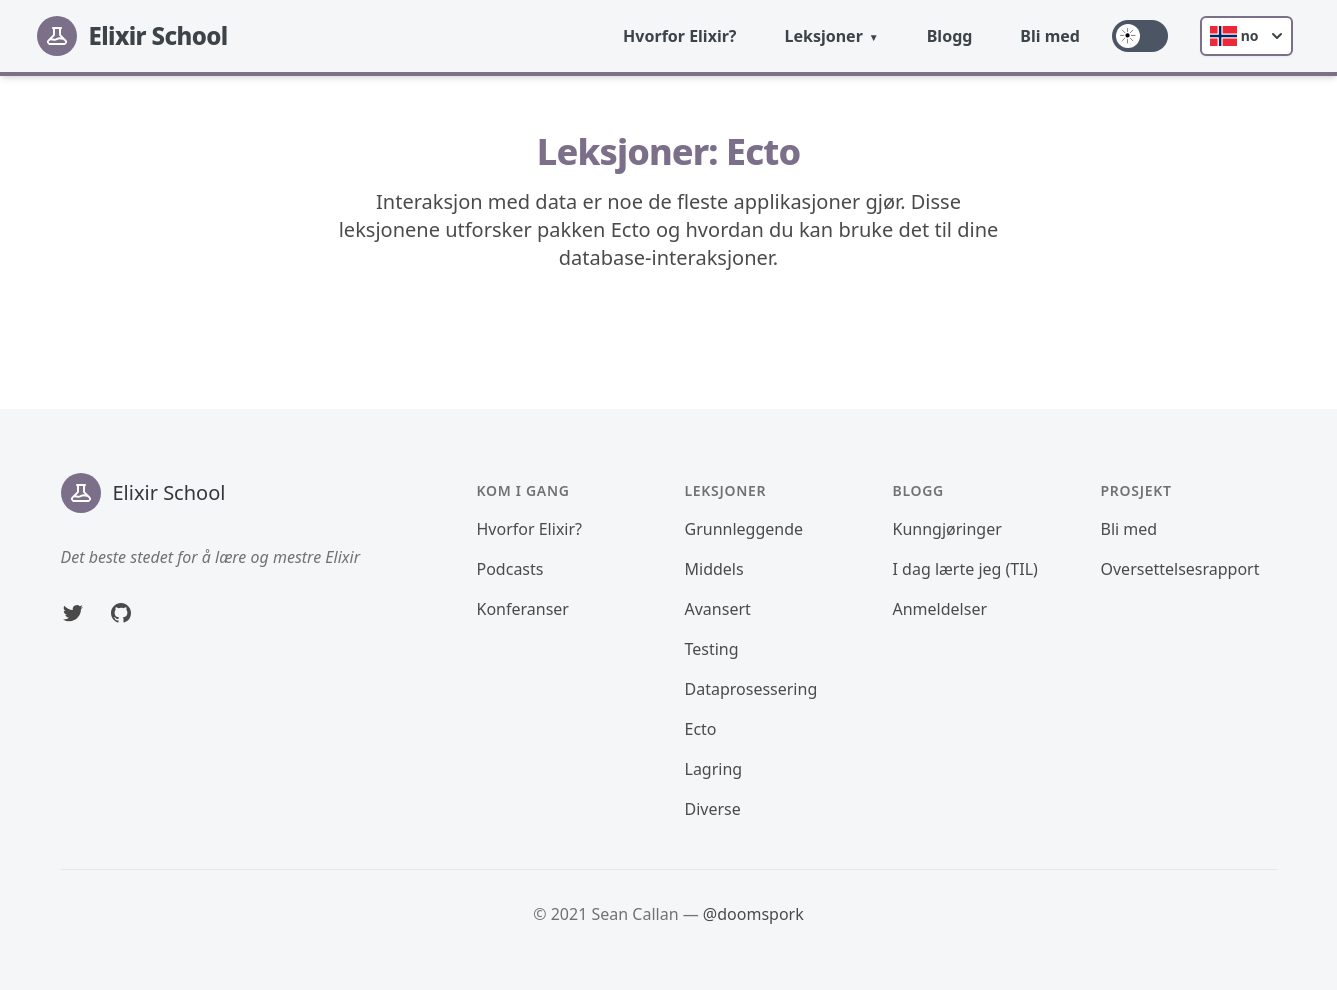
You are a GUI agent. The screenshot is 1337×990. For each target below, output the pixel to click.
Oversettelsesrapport (1180, 569)
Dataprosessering (751, 689)
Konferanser (523, 609)
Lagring (714, 769)
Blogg (950, 36)
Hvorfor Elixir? (679, 36)
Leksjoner (823, 36)
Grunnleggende (744, 529)
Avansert (718, 609)
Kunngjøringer (947, 529)
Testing (712, 649)
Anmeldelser (940, 609)
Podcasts (510, 569)
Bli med (1050, 36)
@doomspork (753, 914)
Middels (714, 569)
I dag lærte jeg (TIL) (965, 569)
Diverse (713, 809)
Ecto (701, 729)
